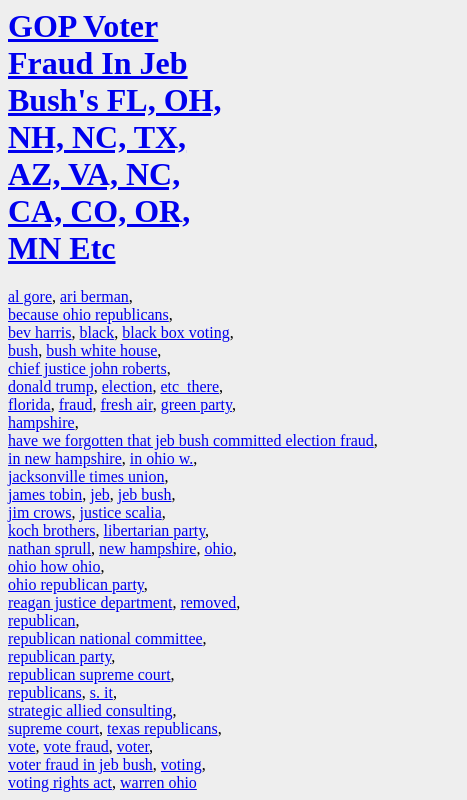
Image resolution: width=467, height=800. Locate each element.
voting (181, 764)
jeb (100, 494)
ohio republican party (76, 584)
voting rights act (60, 782)
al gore (30, 296)
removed (208, 602)
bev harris (40, 332)
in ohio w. (161, 458)
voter (133, 746)
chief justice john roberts (87, 368)
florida (29, 404)
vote (22, 746)
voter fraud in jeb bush (80, 764)
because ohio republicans (88, 314)
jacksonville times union (86, 476)
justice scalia (121, 512)
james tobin (45, 494)
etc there (189, 386)
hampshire (41, 422)
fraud (76, 404)
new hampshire (147, 548)
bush (23, 350)
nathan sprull (49, 548)
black (97, 332)
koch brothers (52, 530)
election (127, 386)
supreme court (53, 728)
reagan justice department (90, 602)
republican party (59, 656)
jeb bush (145, 494)
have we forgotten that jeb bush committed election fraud (191, 440)
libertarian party (155, 530)
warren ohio (158, 782)
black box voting (176, 332)
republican (42, 620)
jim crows (40, 512)
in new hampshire (65, 458)
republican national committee (105, 638)
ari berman (94, 296)
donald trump (51, 386)
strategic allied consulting (90, 710)
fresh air (126, 404)
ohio (218, 548)
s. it (101, 692)
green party (196, 404)
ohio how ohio (54, 566)
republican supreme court (89, 674)
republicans (45, 692)
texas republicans (162, 728)
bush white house (101, 350)
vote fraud (76, 746)
